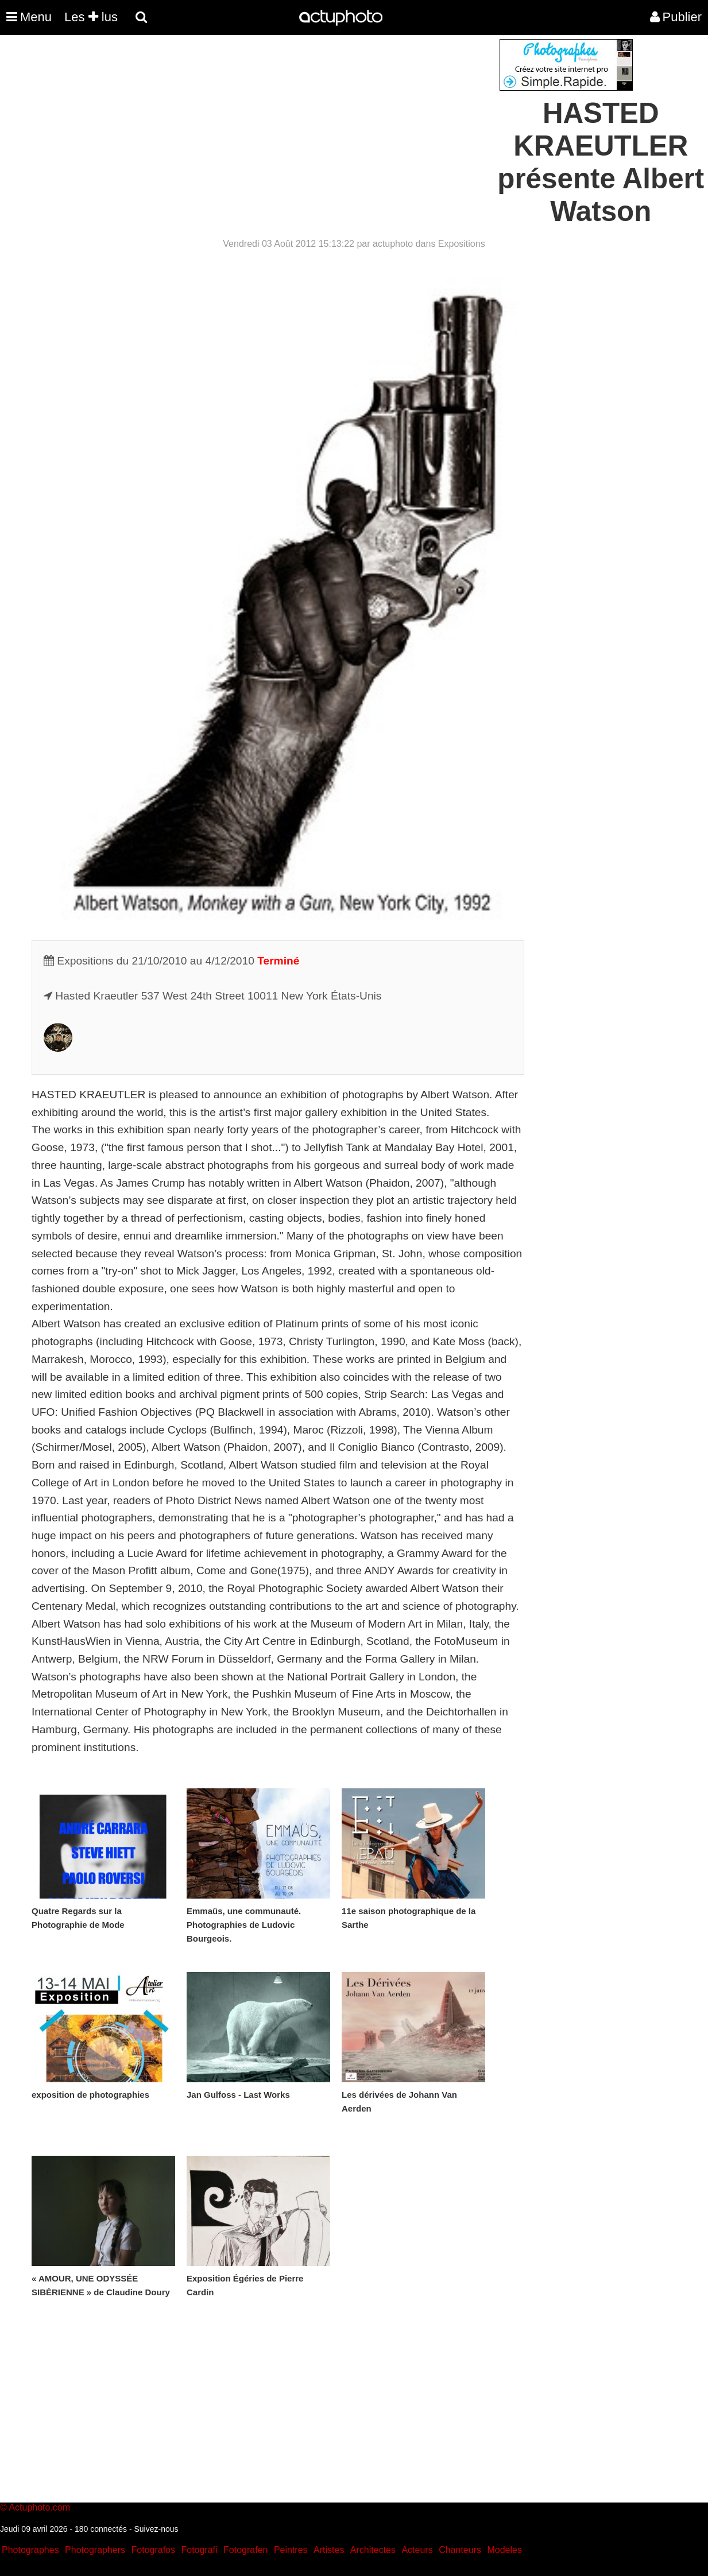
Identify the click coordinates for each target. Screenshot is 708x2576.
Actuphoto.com (39, 2507)
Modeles (504, 2550)
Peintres (291, 2550)
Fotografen (245, 2550)
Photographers (95, 2550)
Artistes (329, 2550)
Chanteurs (460, 2550)
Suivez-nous (156, 2529)
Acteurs (416, 2550)
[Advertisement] (285, 119)
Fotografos (153, 2550)
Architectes (373, 2550)
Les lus (91, 17)
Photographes (30, 2550)
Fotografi (199, 2550)
